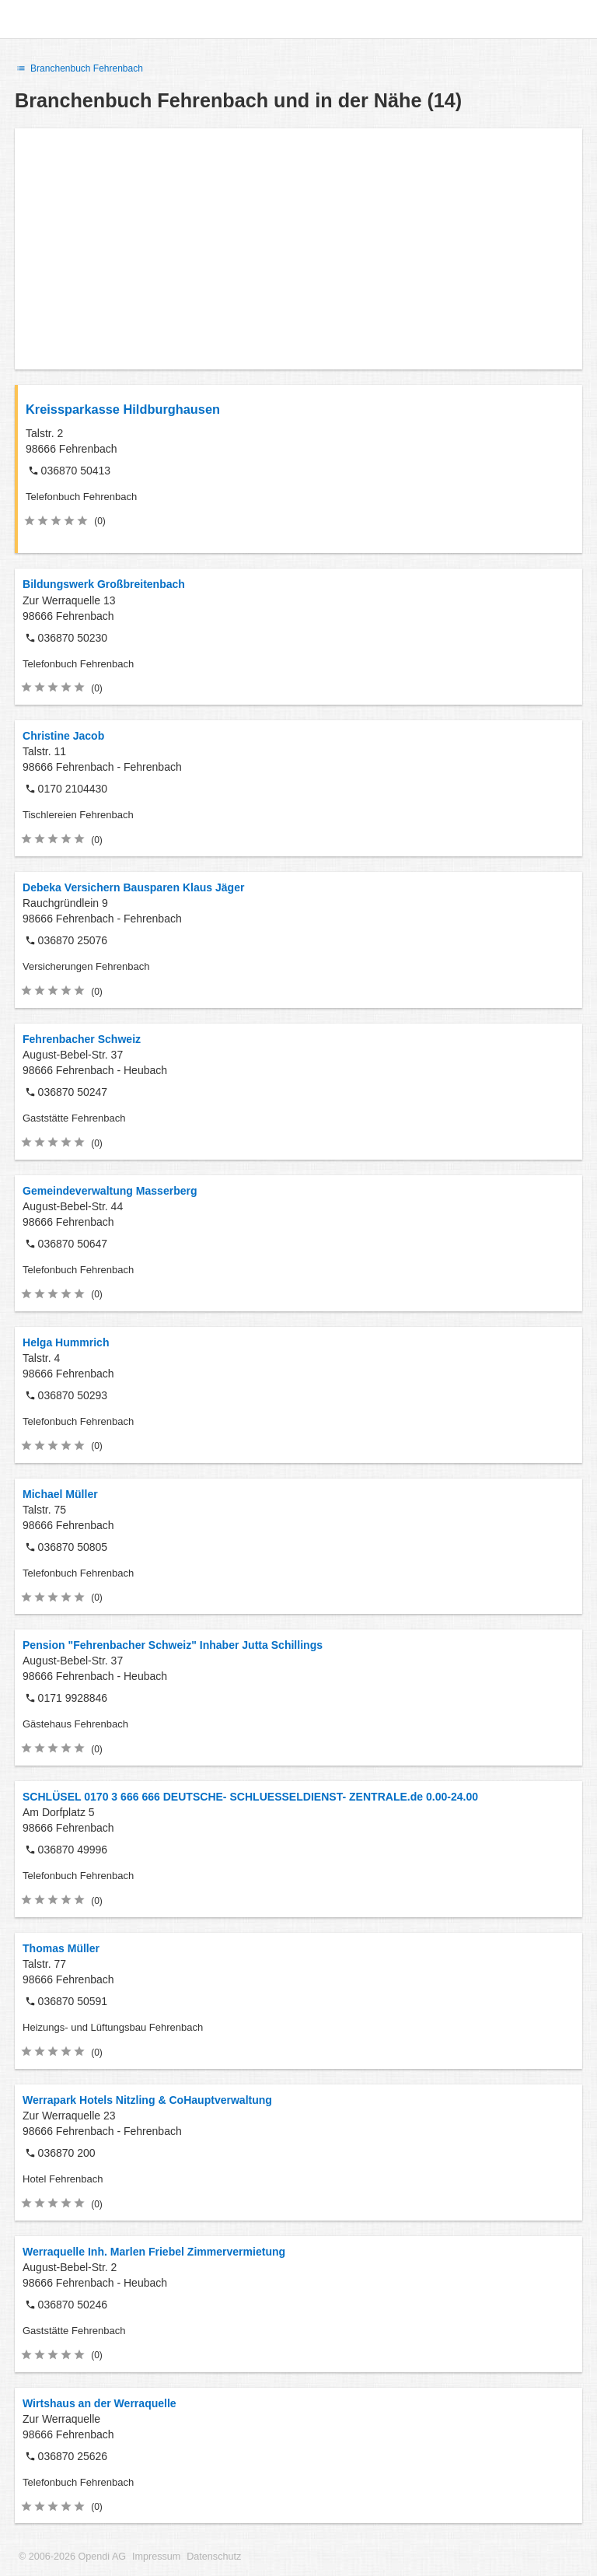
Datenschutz (214, 2556)
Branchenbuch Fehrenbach (79, 68)
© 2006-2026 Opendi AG (72, 2556)
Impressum (156, 2556)
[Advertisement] (298, 249)
